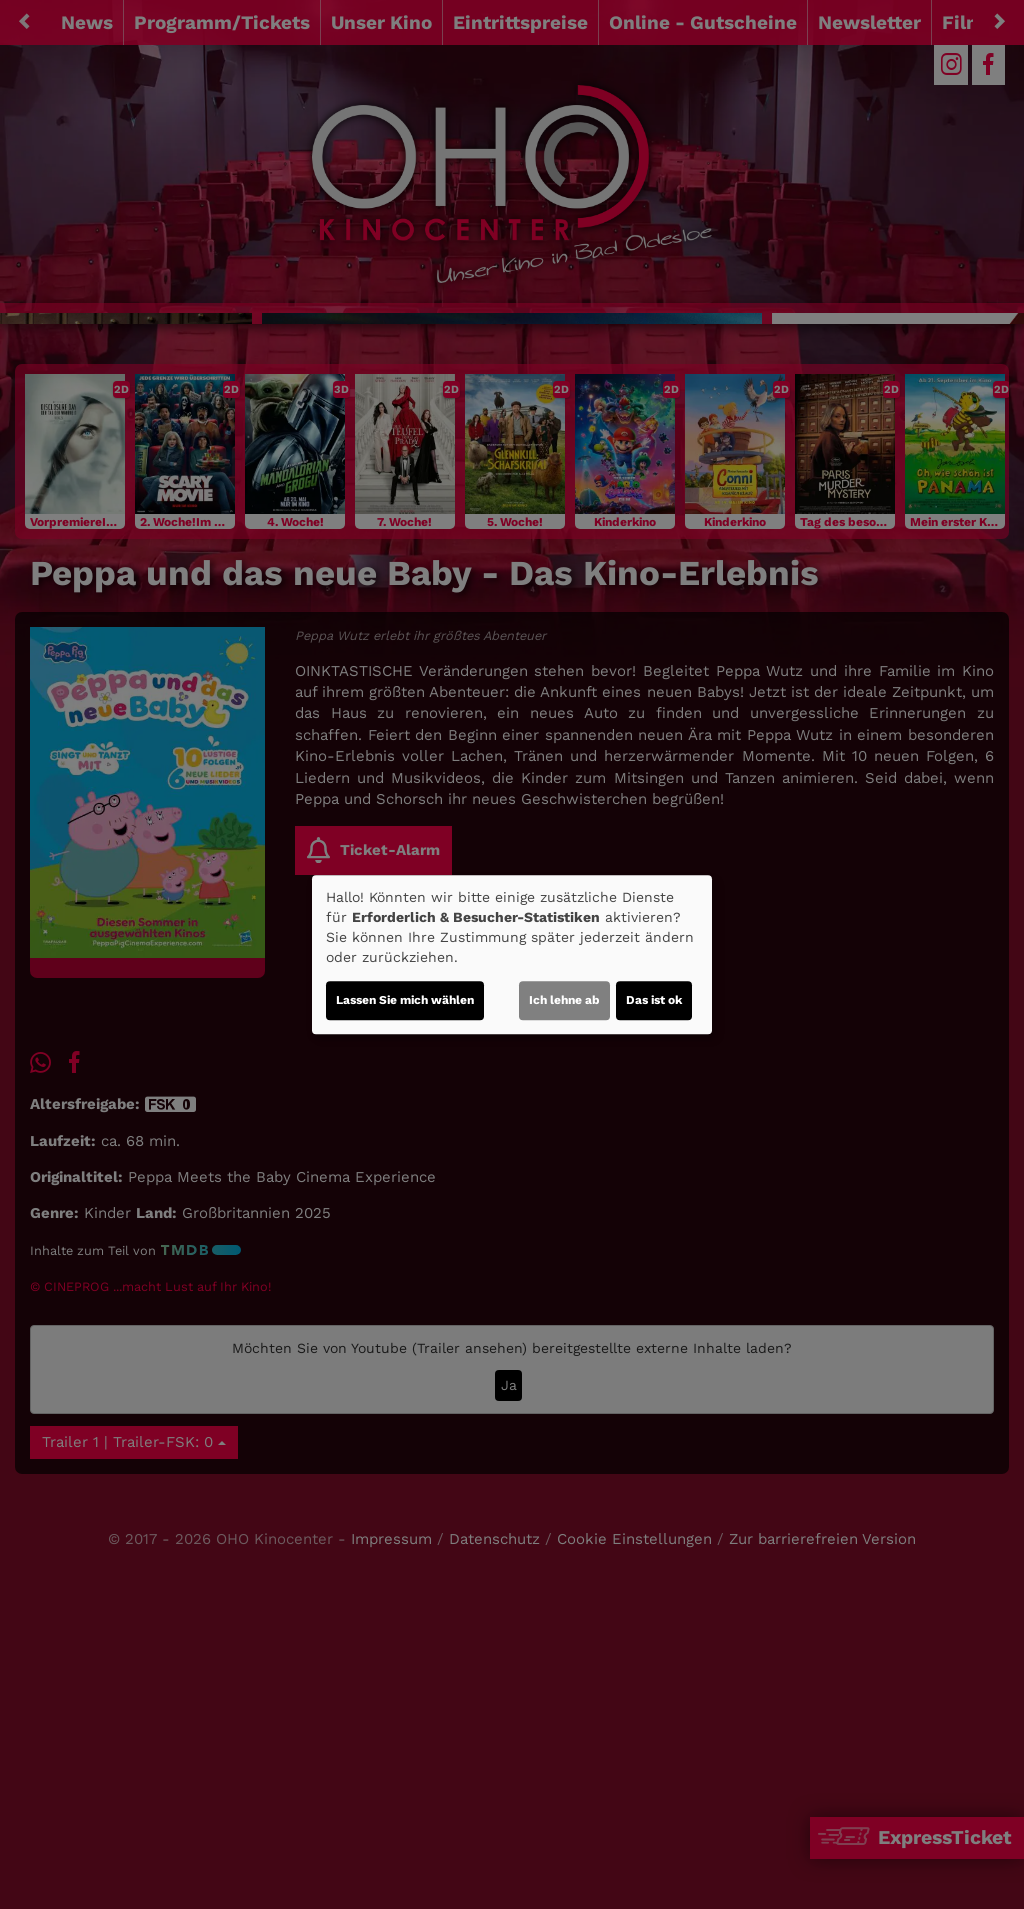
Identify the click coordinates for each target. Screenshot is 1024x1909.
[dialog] (512, 955)
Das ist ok (654, 1000)
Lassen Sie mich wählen (405, 1000)
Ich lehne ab (564, 1000)
